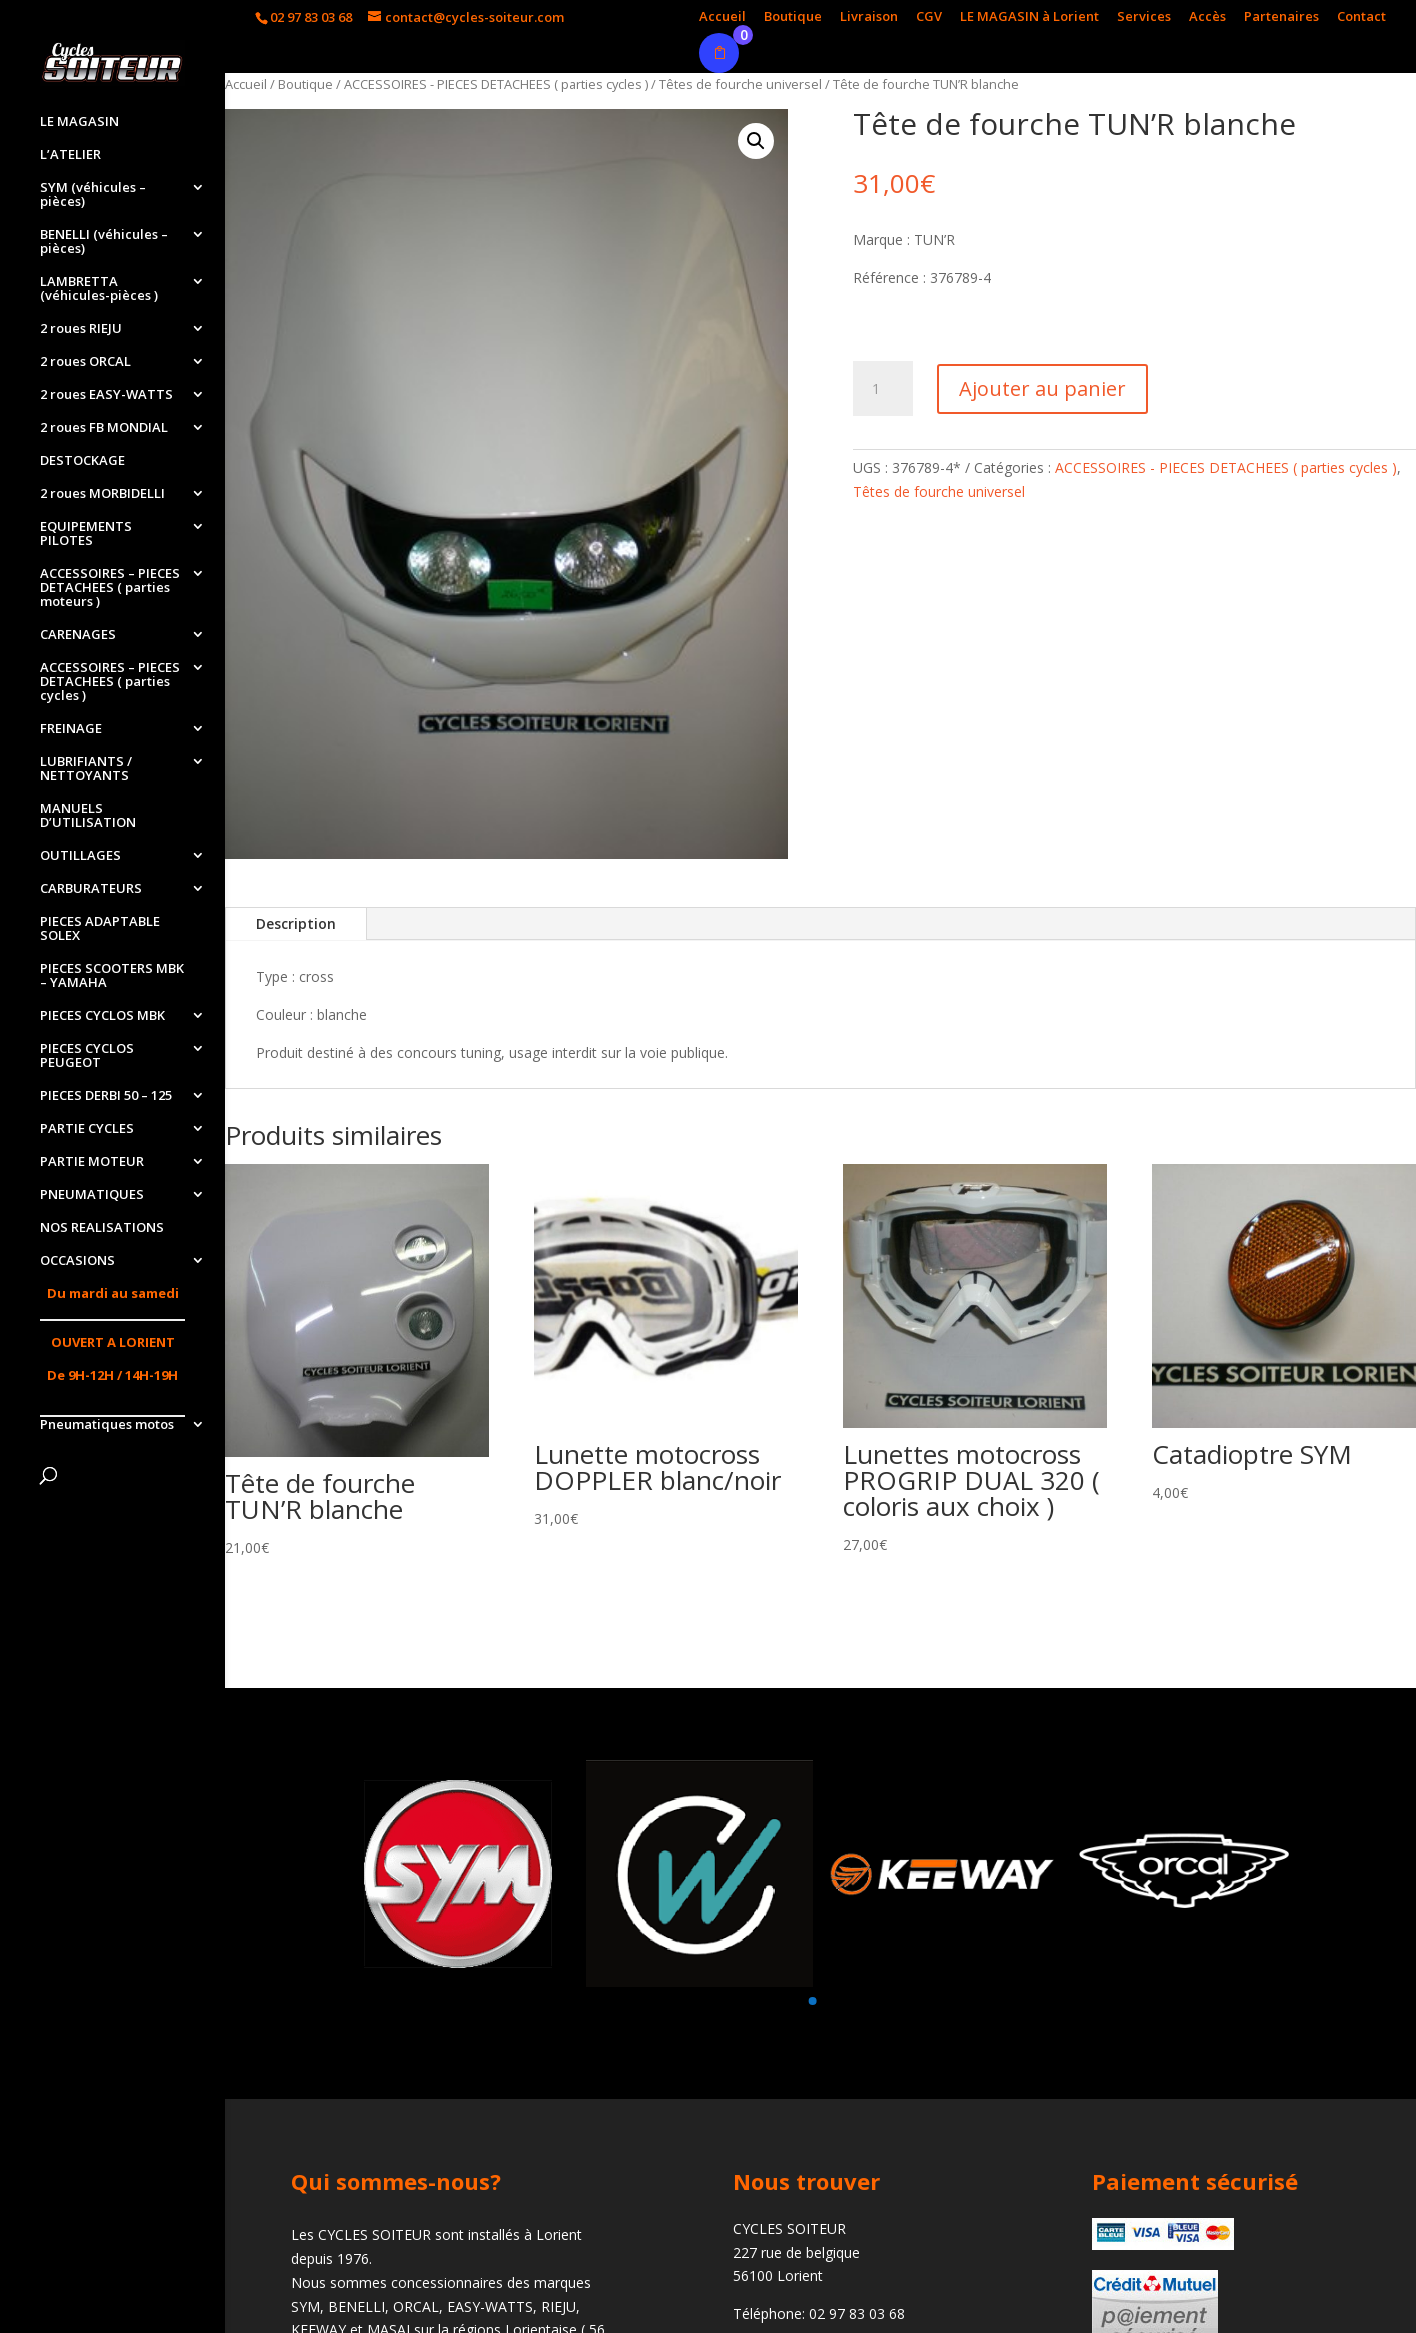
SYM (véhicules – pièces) (93, 195)
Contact (1361, 17)
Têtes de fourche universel (740, 84)
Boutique (793, 17)
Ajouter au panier (1042, 388)
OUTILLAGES (80, 856)
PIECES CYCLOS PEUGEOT (87, 1056)
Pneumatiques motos (107, 1425)
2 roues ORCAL (85, 362)
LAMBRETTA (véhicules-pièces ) (99, 289)
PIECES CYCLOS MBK (102, 1016)
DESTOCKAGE (82, 461)
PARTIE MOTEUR (92, 1162)
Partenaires (1281, 17)
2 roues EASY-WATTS (106, 395)
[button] (812, 2001)
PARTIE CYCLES (87, 1129)
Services (1144, 17)
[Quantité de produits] (883, 389)
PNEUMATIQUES (92, 1195)
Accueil (722, 17)
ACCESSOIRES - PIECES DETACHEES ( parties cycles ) (496, 84)
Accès (1207, 17)
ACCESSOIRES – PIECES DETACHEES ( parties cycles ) (110, 682)
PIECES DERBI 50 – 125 (106, 1096)
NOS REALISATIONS (102, 1228)
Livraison (869, 17)
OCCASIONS (77, 1261)
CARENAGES (78, 635)
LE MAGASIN (79, 122)
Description (296, 923)
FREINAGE (71, 729)
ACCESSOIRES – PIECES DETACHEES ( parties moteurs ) (110, 588)
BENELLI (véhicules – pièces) (104, 242)
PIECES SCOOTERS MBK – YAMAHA (112, 976)
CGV (929, 17)
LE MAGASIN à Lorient (1029, 17)
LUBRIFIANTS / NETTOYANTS (86, 769)
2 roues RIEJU (81, 329)
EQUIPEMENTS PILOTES (86, 534)
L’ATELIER (70, 155)
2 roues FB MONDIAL (104, 428)
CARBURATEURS (91, 889)
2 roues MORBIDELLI (102, 494)
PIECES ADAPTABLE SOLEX (100, 929)
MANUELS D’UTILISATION (88, 816)
